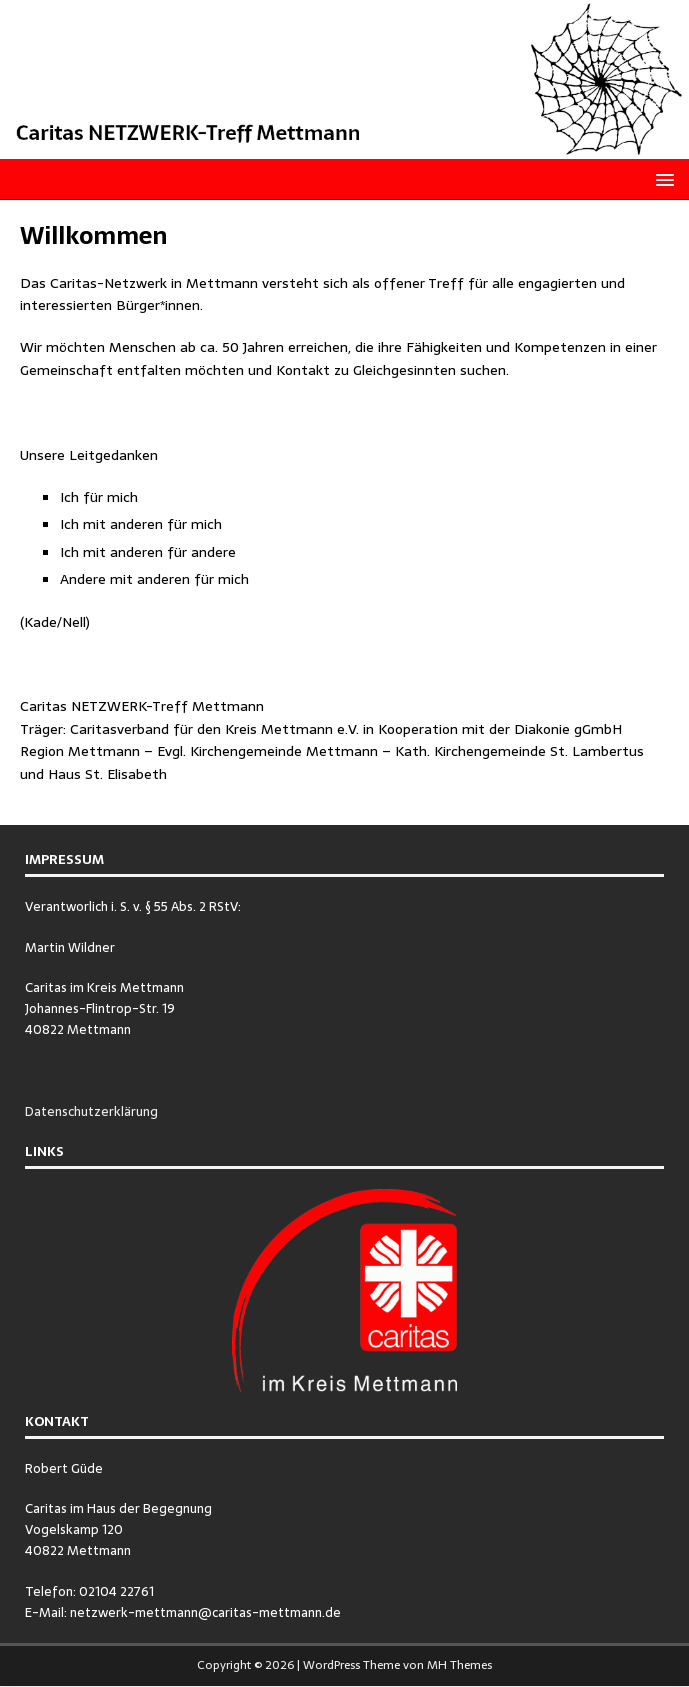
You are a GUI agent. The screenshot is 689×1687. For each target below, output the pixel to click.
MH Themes (459, 1665)
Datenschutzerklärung (91, 1111)
